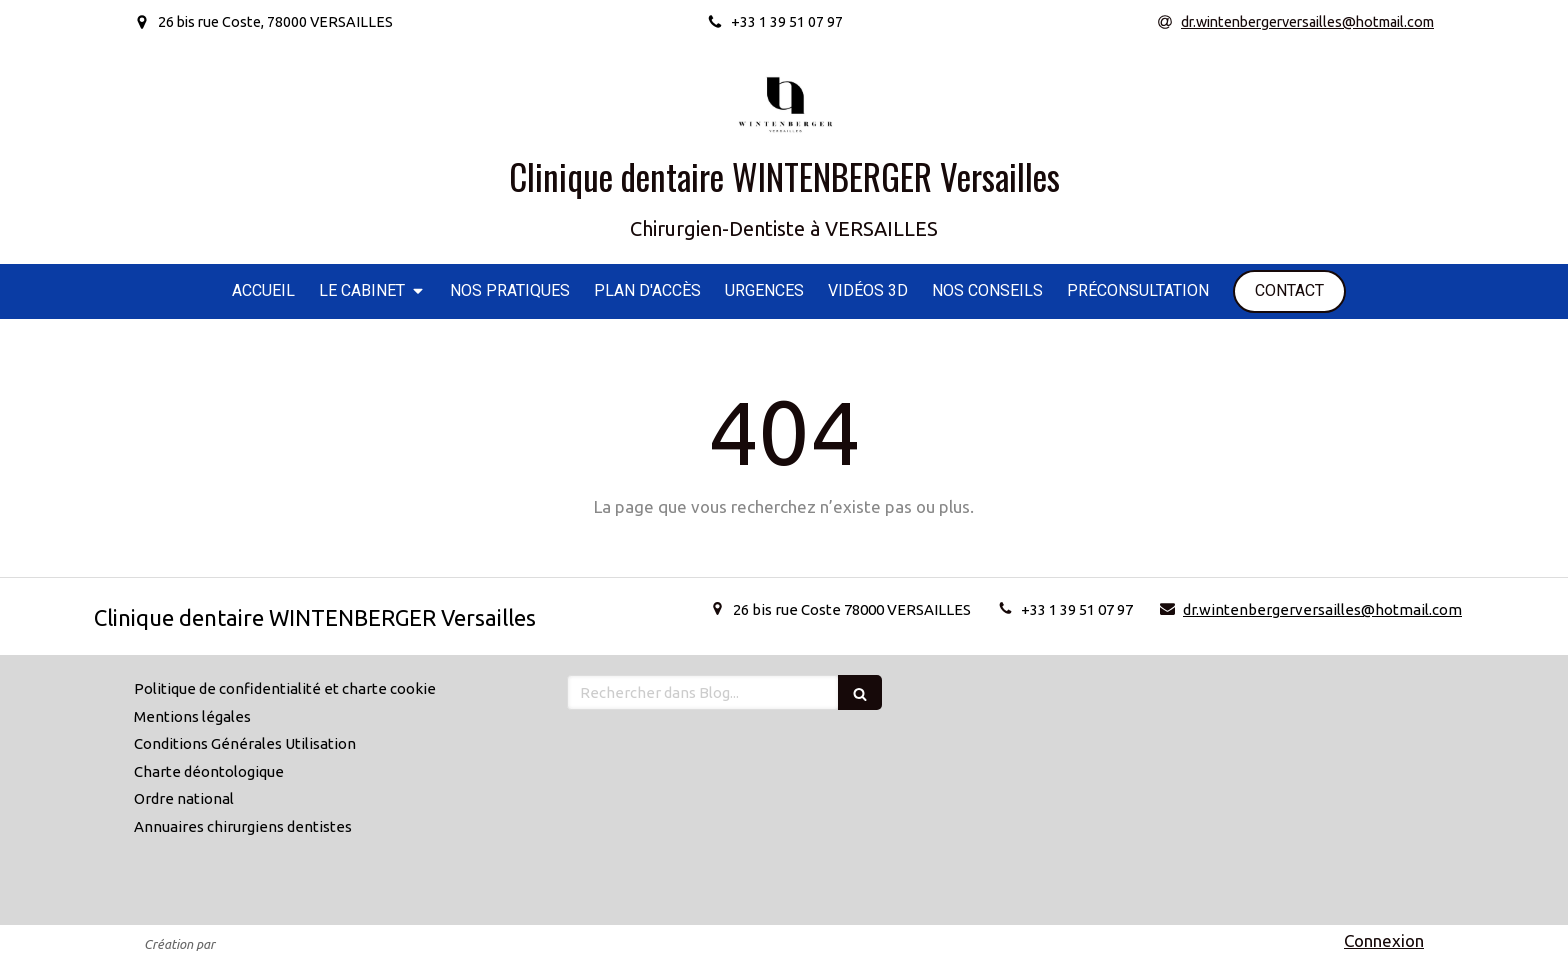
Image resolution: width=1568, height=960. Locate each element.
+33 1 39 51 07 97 (1077, 609)
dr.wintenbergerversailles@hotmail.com (1322, 609)
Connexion (1384, 940)
